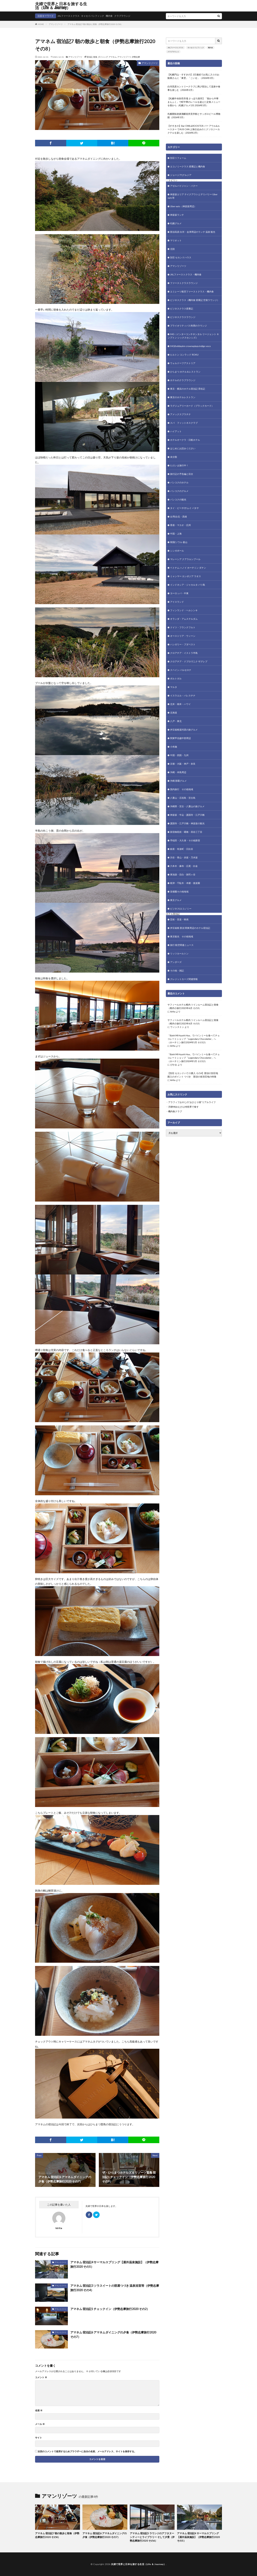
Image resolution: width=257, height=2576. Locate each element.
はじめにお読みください (182, 448)
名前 (38, 2410)
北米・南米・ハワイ (180, 704)
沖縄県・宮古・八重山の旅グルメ (187, 806)
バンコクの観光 (178, 499)
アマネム (113, 57)
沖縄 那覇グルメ (178, 780)
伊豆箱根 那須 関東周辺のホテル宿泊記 (190, 928)
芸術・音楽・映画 (179, 919)
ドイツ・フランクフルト (182, 627)
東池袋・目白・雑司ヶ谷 (182, 874)
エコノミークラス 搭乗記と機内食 (187, 166)
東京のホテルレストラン (182, 397)
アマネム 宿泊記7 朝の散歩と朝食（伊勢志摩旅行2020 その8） (95, 24)
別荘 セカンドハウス (180, 257)
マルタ (173, 687)
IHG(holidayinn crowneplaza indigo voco (190, 346)
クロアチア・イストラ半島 (184, 652)
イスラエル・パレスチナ (182, 695)
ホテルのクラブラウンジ (182, 380)
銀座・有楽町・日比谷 (181, 849)
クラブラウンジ (122, 15)
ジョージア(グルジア (180, 175)
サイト (38, 2438)
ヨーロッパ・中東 (179, 593)
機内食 (109, 15)
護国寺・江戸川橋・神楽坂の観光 (187, 823)
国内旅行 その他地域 (181, 789)
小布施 (173, 746)
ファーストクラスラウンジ (184, 283)
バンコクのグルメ (179, 491)
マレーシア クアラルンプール (185, 559)
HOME (41, 24)
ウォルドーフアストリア (182, 363)
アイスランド (177, 601)
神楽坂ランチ (177, 214)
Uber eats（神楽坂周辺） (183, 206)
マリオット (176, 240)
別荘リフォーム (178, 158)
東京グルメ (176, 900)
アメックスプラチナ (180, 414)
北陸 (172, 248)
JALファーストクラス (68, 15)
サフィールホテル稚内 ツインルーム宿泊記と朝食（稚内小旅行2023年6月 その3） (193, 1006)
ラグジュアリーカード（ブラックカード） (192, 405)
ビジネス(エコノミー (180, 908)
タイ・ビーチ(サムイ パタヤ (184, 508)
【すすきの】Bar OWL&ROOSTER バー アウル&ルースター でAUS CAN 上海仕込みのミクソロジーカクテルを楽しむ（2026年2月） (194, 129)
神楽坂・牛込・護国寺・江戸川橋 (187, 814)
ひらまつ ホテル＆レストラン (185, 371)
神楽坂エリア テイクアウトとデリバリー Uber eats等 (192, 196)
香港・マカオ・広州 (180, 525)
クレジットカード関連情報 (184, 979)
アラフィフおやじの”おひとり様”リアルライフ (192, 1102)
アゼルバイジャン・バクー (184, 185)
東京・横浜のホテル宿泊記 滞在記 (187, 388)
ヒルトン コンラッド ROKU (184, 354)
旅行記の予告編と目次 (181, 474)
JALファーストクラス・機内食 (185, 274)
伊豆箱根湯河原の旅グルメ (184, 729)
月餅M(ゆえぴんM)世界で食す (183, 1106)
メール (40, 2424)
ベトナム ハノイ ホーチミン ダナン (188, 567)
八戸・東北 (176, 721)
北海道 (173, 712)
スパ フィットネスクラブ (184, 422)
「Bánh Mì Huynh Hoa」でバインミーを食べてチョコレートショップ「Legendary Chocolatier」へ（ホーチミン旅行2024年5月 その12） (194, 1039)
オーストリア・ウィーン (182, 635)
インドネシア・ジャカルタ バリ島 (187, 584)
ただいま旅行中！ (179, 465)
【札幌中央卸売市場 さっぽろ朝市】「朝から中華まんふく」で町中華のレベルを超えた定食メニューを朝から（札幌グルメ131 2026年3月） (194, 102)
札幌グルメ (176, 223)
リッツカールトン (179, 953)
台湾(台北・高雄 (178, 516)
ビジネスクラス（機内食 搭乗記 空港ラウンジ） (194, 300)
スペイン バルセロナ (180, 670)
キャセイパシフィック (92, 15)
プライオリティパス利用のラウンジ (188, 325)
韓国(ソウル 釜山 (178, 542)
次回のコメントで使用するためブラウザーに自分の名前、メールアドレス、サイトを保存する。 (87, 2451)
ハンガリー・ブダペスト (182, 644)
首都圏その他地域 (179, 891)
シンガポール (177, 550)
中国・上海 (176, 533)
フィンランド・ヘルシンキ (184, 610)
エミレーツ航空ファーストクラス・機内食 (192, 291)
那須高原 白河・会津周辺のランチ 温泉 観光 (192, 231)
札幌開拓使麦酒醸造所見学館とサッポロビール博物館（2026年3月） (194, 115)
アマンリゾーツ (56, 24)
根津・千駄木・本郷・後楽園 (185, 883)
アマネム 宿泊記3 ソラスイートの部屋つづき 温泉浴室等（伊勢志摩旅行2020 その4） (114, 2288)
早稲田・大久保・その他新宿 (185, 840)
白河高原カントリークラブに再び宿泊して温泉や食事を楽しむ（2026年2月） (194, 88)
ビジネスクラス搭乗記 (181, 308)
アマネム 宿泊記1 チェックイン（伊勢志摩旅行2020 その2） (109, 2309)
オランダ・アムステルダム (184, 618)
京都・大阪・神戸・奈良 (182, 763)
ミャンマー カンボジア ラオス (185, 576)
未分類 (173, 456)
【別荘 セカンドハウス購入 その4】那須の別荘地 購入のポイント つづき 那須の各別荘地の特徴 (193, 1075)
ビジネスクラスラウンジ (182, 317)
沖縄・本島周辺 (178, 772)
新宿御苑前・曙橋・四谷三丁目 (186, 831)
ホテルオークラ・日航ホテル (185, 439)
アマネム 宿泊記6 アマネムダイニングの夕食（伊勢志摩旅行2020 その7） (113, 2334)
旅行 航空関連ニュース (182, 945)
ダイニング (103, 57)
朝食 (95, 57)
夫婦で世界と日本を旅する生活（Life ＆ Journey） (61, 6)
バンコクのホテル (179, 482)
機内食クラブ (175, 1111)
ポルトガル (176, 678)
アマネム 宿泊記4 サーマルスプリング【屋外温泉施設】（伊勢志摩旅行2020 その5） (114, 2264)
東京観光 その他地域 (181, 936)
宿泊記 (89, 57)
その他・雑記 (177, 970)
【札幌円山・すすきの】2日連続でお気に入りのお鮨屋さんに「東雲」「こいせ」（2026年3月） (193, 76)
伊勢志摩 (136, 57)
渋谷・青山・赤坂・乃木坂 (184, 857)
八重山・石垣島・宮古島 (182, 797)
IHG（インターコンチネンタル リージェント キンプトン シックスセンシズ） (193, 336)
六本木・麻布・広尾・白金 (184, 866)
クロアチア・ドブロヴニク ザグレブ (188, 661)
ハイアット (176, 431)
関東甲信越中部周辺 (180, 738)
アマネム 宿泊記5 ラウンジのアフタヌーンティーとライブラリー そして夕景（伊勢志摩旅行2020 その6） (152, 2537)
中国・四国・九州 (179, 755)
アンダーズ (176, 962)
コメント (41, 2377)
